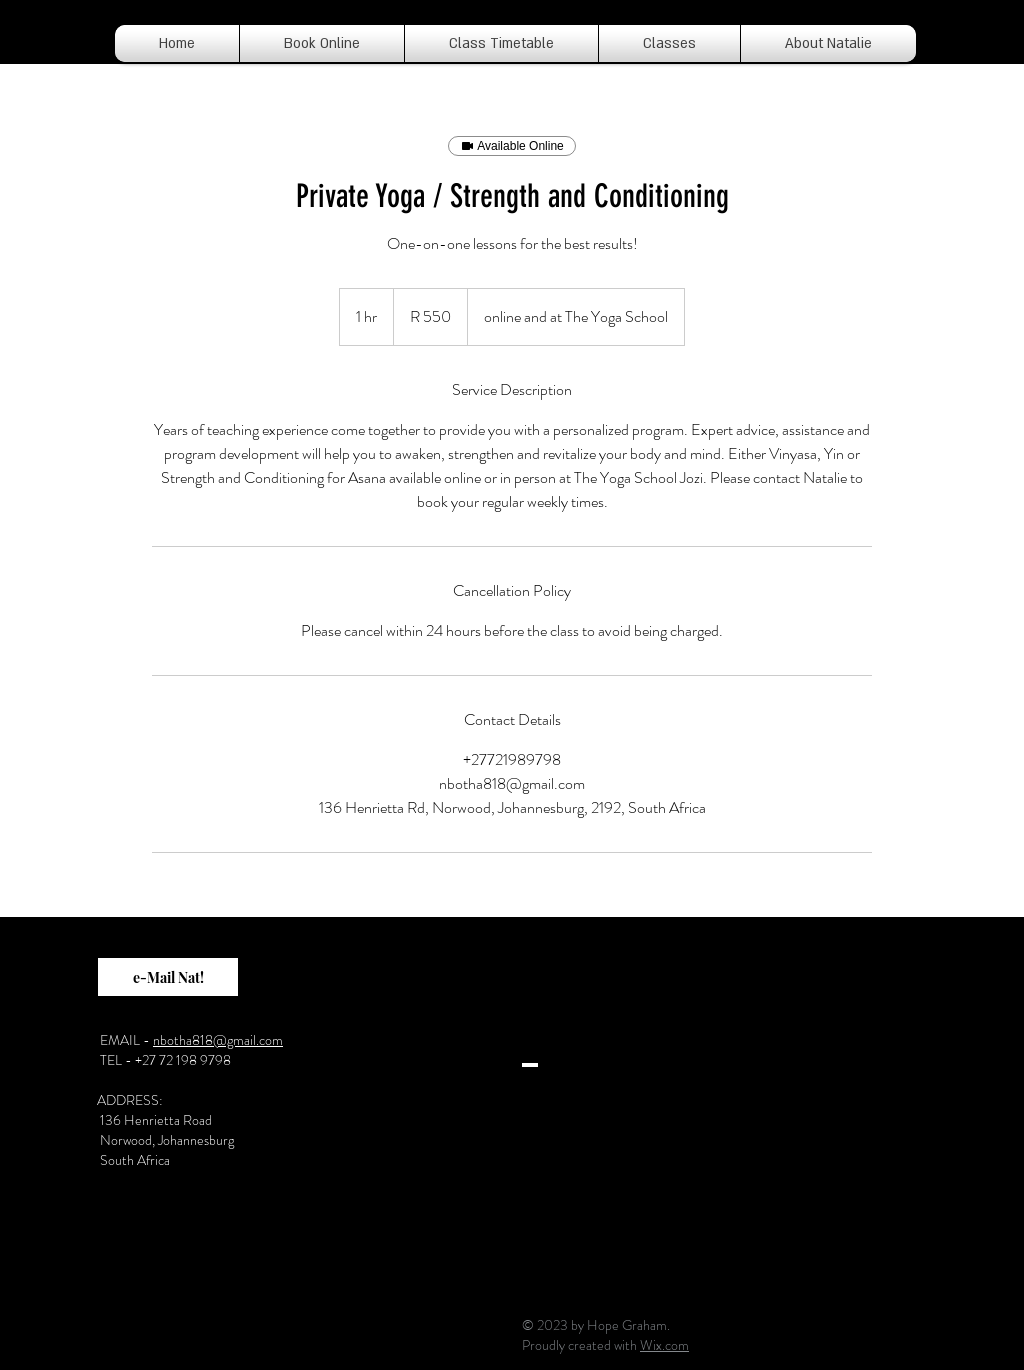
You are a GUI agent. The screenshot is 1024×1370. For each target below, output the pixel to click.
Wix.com (664, 1345)
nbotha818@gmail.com (218, 1040)
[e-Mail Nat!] (168, 977)
